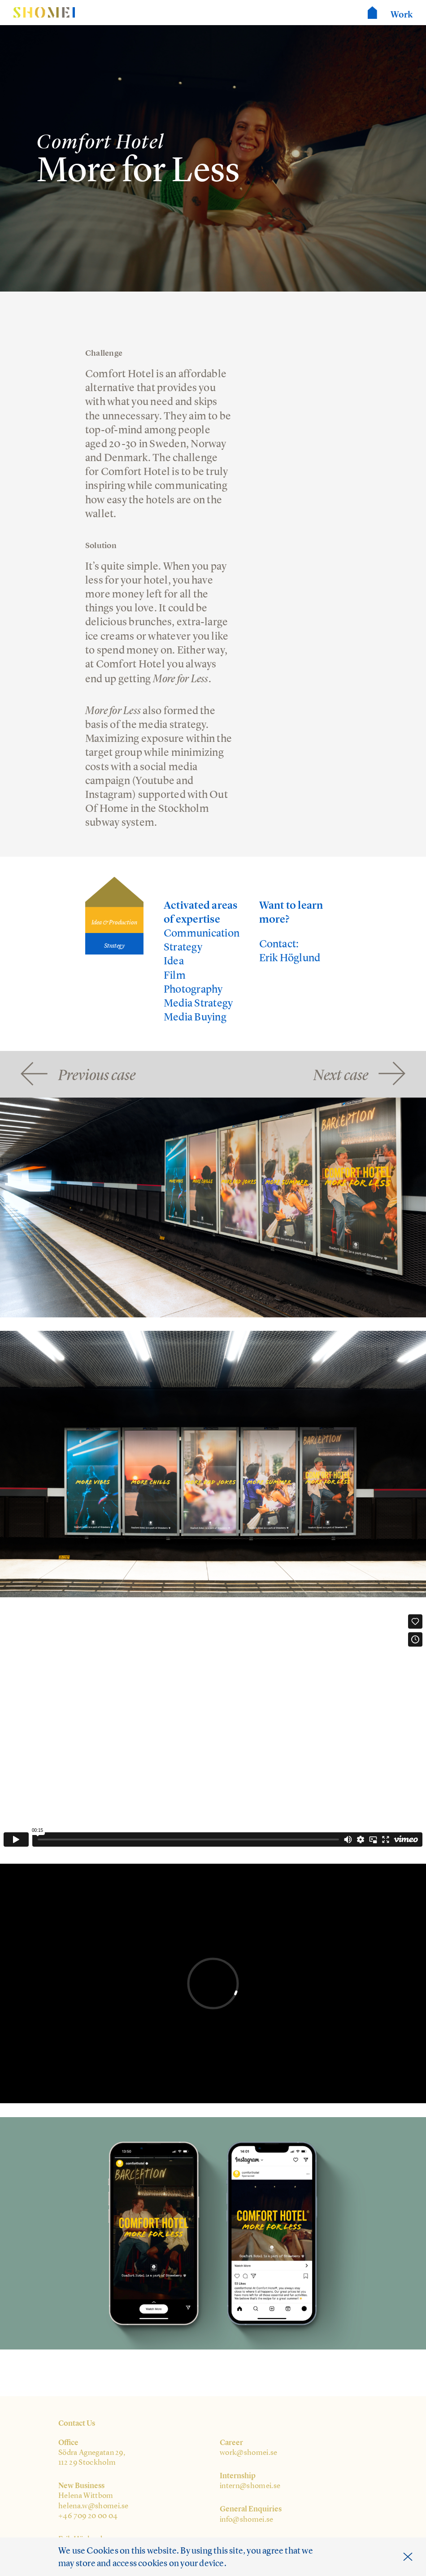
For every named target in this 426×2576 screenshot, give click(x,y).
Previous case (96, 1074)
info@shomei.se (247, 2519)
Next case (340, 1074)
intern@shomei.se (250, 2485)
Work (402, 14)
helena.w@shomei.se (93, 2505)
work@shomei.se (249, 2452)
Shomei (44, 12)
